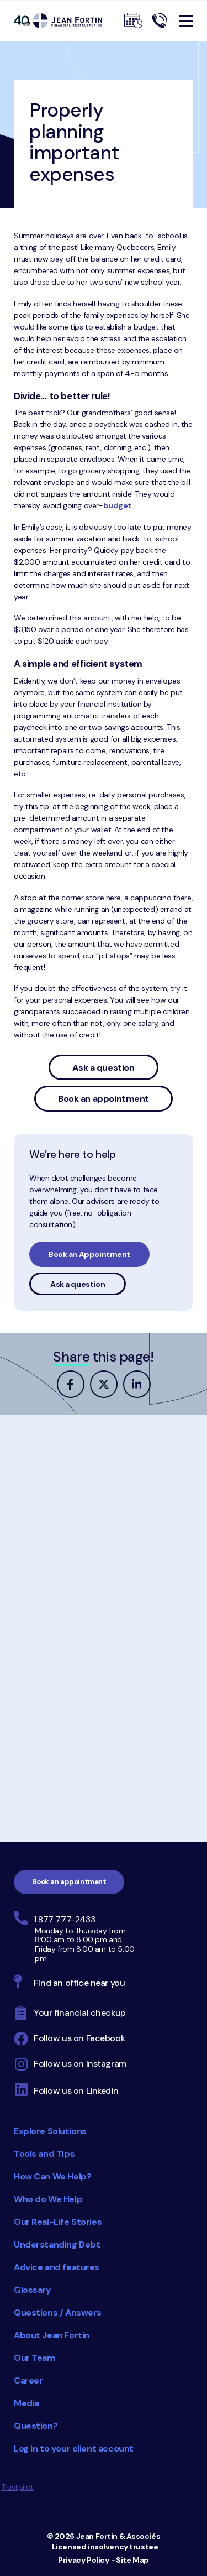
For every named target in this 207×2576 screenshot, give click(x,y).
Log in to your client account (74, 2448)
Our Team (35, 2358)
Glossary (32, 2290)
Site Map (132, 2560)
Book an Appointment (89, 1254)
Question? (35, 2426)
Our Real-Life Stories (58, 2222)
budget (117, 505)
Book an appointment (103, 1098)
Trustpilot (17, 2487)
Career (28, 2380)
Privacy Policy (83, 2560)
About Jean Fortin (51, 2335)
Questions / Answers (58, 2312)
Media (26, 2403)
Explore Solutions (50, 2131)
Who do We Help (48, 2199)
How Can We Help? (52, 2176)
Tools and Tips (44, 2154)
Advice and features (56, 2267)
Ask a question (103, 1067)
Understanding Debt (57, 2244)
